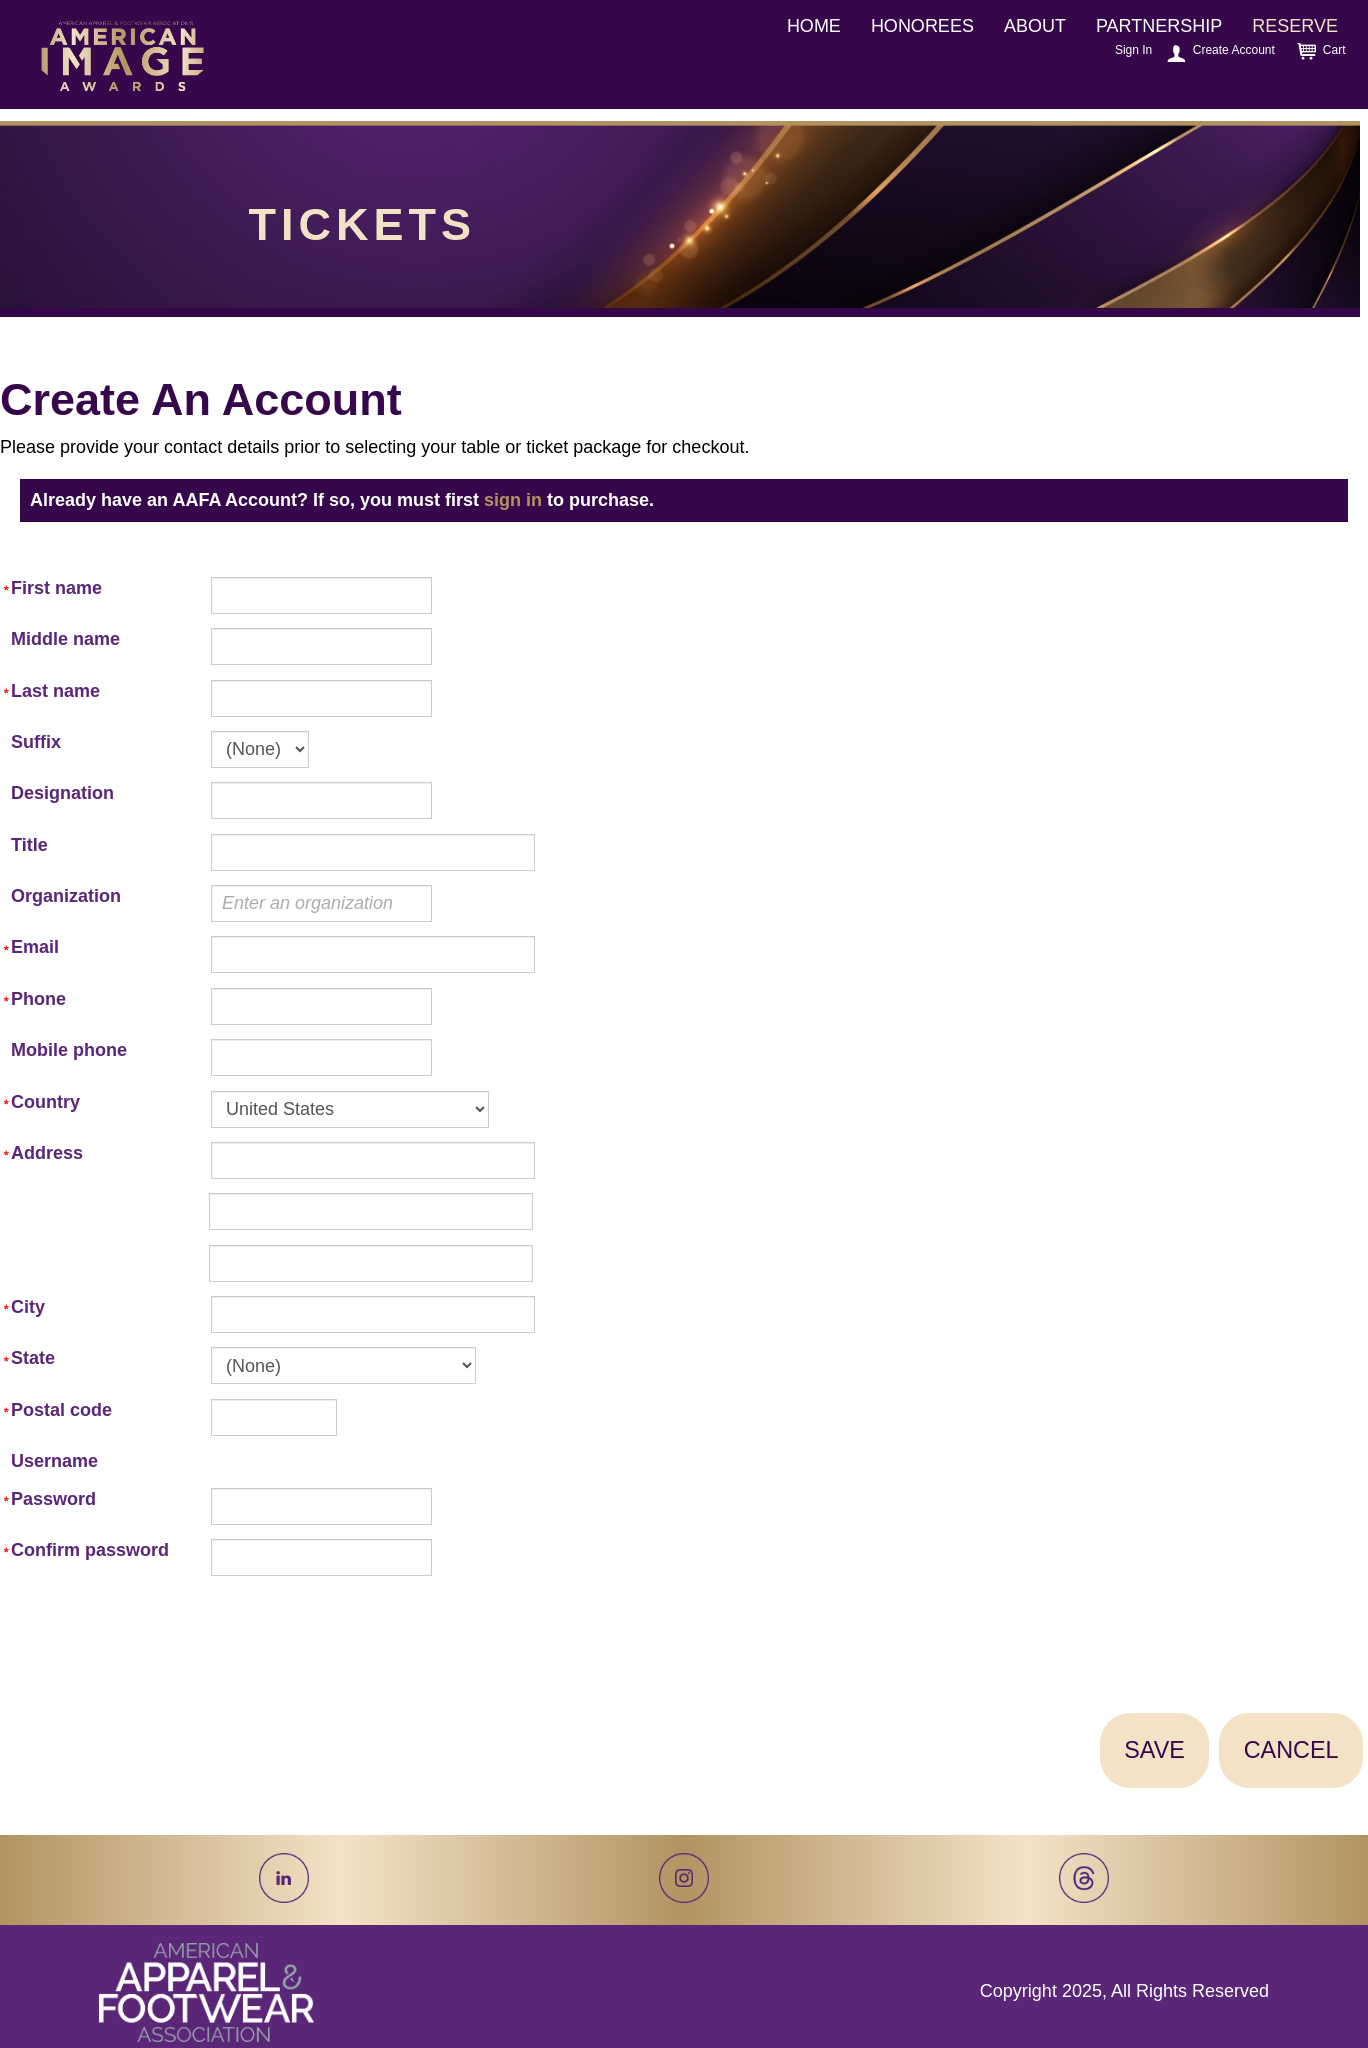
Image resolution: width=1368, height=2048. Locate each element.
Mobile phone (69, 1050)
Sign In (1133, 50)
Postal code (61, 1410)
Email (35, 947)
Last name (55, 691)
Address (47, 1153)
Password (53, 1499)
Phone (38, 999)
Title (29, 845)
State (33, 1358)
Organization (66, 896)
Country (45, 1102)
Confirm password (90, 1550)
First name (56, 588)
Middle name (65, 639)
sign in (513, 500)
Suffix (36, 742)
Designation (62, 793)
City (28, 1307)
